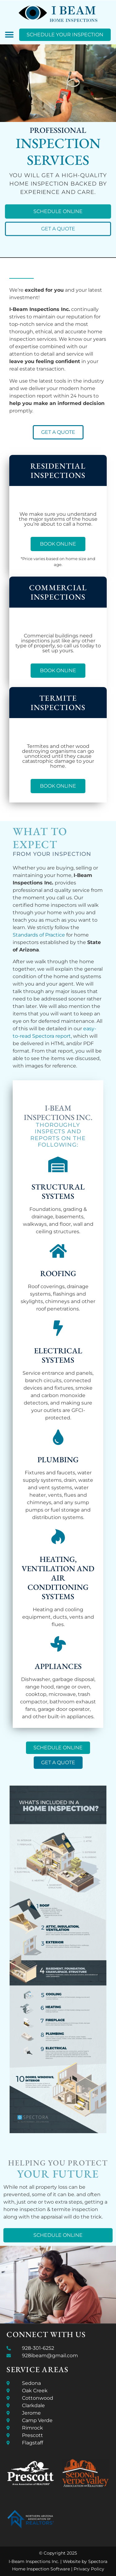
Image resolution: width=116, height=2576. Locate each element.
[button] (9, 35)
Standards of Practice (39, 935)
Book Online (58, 544)
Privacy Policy (89, 2569)
